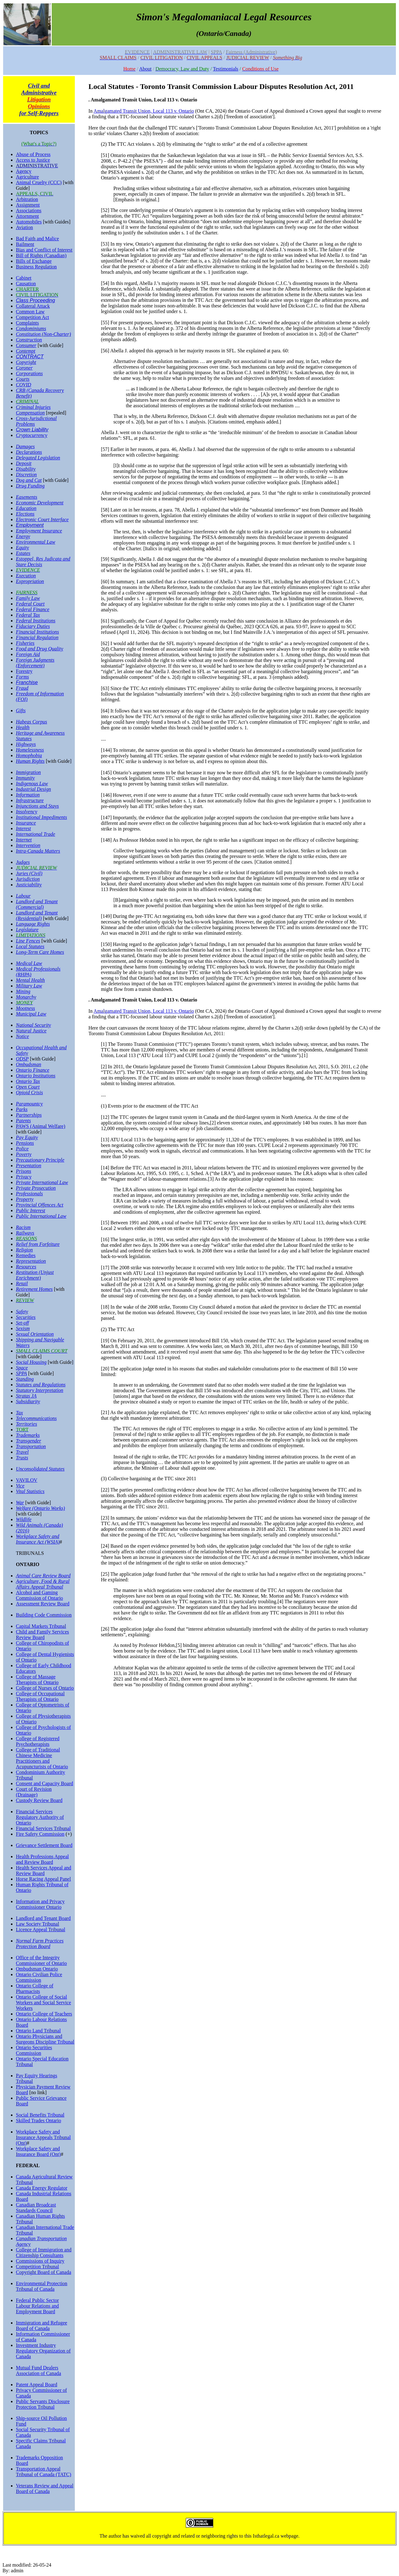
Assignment (28, 205)
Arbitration (27, 199)
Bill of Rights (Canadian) (41, 255)
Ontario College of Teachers (44, 2013)
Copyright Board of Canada (43, 2272)
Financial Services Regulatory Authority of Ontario (40, 1817)
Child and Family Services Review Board (42, 1634)
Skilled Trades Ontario (38, 2120)
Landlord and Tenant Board (43, 1918)
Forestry (24, 671)
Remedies (26, 1255)
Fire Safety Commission (40, 1834)
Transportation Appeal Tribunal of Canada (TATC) (43, 2471)
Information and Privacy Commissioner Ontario (40, 1904)
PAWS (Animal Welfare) (40, 1126)
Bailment (25, 244)
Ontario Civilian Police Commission (39, 1977)
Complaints (27, 323)
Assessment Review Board (43, 1603)
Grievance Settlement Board (44, 1845)
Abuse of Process (33, 154)
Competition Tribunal (37, 2266)
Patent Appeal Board (36, 2384)
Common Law (30, 311)
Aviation (24, 227)
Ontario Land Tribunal (38, 2030)
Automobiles (29, 221)
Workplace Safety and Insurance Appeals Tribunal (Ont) (43, 2137)
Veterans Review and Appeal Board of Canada (44, 2488)
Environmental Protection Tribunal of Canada (41, 2286)
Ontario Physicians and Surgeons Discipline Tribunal (45, 2039)
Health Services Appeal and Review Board (43, 1870)
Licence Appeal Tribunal (40, 1929)
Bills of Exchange (34, 261)
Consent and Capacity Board (44, 1783)
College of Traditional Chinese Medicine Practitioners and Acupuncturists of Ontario (42, 1758)
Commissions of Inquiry (40, 2261)
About (145, 68)
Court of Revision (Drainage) (34, 1791)
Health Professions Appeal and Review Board (42, 1859)
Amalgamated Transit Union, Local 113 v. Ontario (144, 111)
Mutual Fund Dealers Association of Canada (38, 2370)
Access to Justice (33, 160)
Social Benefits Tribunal (40, 2115)
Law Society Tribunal (37, 1924)
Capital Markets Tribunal (41, 1626)
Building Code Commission (44, 1615)
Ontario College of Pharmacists (34, 1988)
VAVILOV (26, 1480)
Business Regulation (36, 266)
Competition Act (32, 317)
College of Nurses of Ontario (45, 1688)
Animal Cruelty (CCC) (39, 182)
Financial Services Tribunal (43, 1828)
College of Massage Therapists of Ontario (37, 1679)
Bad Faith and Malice (37, 238)
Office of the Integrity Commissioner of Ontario (41, 1960)
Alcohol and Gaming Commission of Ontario (39, 1595)
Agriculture (27, 176)
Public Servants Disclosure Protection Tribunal (43, 2404)
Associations (28, 210)
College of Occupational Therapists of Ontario (40, 1696)
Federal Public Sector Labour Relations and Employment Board (37, 2306)
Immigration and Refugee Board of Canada (41, 2325)
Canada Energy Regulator (41, 2188)
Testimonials (225, 68)
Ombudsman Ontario (37, 1968)
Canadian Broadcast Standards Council (36, 2207)
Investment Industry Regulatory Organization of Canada (43, 2351)
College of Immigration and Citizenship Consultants (43, 2252)
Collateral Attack (33, 306)
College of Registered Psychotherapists (38, 1741)
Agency (23, 171)
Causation (26, 283)
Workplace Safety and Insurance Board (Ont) (38, 2151)
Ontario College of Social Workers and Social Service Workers (43, 2002)
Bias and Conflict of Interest (44, 249)
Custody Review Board (39, 1800)
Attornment (27, 216)
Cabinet (23, 278)
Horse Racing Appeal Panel (43, 1879)
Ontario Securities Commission (34, 2050)
